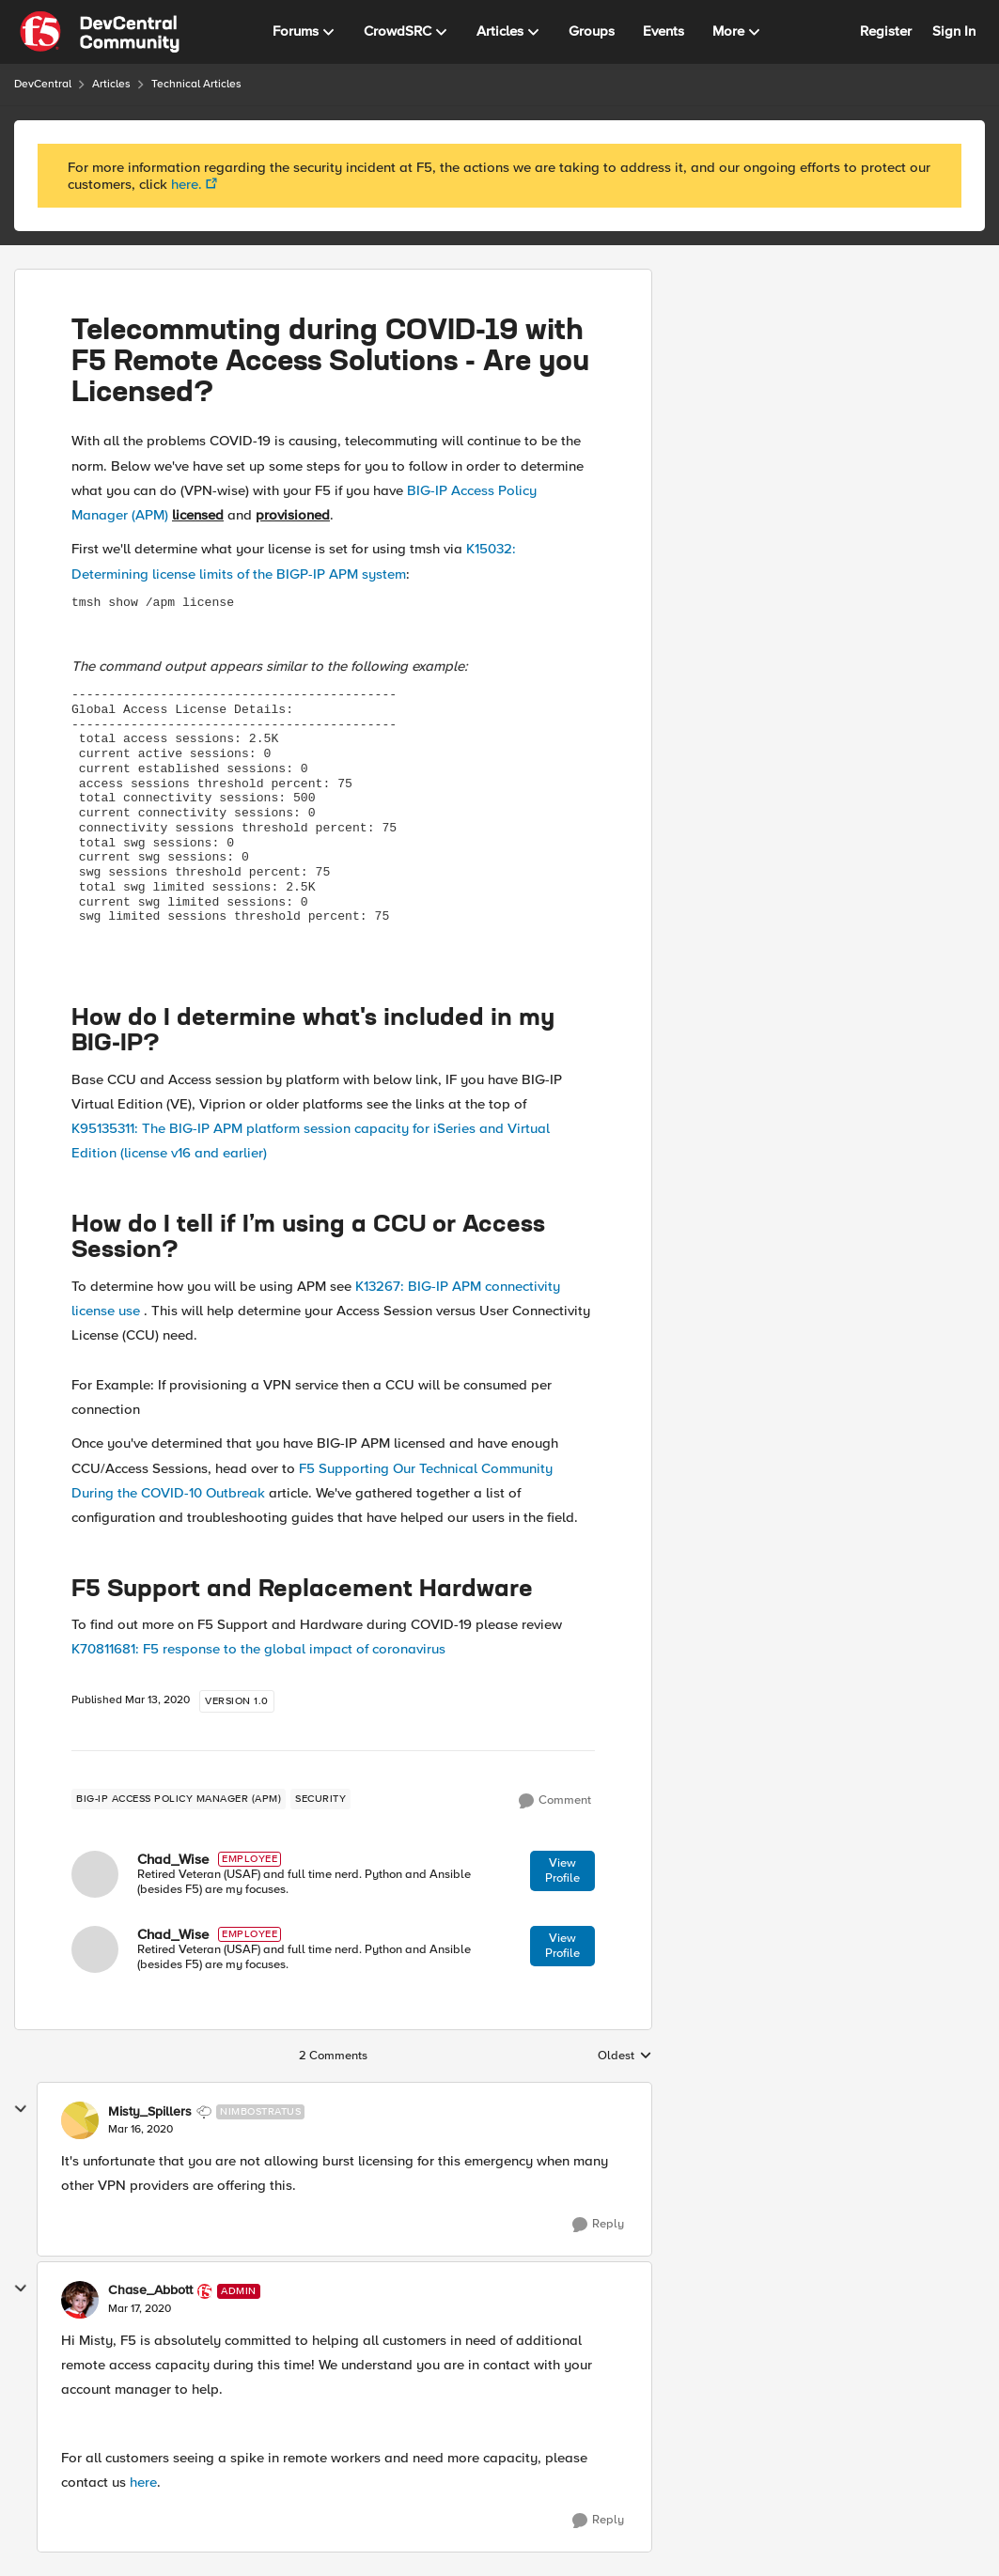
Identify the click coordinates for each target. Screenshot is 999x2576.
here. (186, 184)
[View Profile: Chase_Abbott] (80, 2300)
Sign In (954, 31)
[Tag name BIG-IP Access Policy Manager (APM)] (178, 1799)
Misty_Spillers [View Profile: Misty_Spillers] (150, 2111)
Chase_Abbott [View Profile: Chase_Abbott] (150, 2290)
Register (886, 31)
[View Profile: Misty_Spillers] (80, 2120)
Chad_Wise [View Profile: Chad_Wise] (173, 1859)
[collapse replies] (20, 2109)
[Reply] (598, 2224)
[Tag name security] (320, 1799)
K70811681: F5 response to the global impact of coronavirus (258, 1648)
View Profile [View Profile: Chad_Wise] (562, 1870)
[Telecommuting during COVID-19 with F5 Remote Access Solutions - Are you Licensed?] (140, 2129)
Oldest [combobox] (625, 2056)
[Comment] (555, 1801)
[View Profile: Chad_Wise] (94, 1874)
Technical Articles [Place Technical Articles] (196, 84)
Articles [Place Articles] (111, 84)
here (143, 2482)
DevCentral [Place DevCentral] (42, 84)
